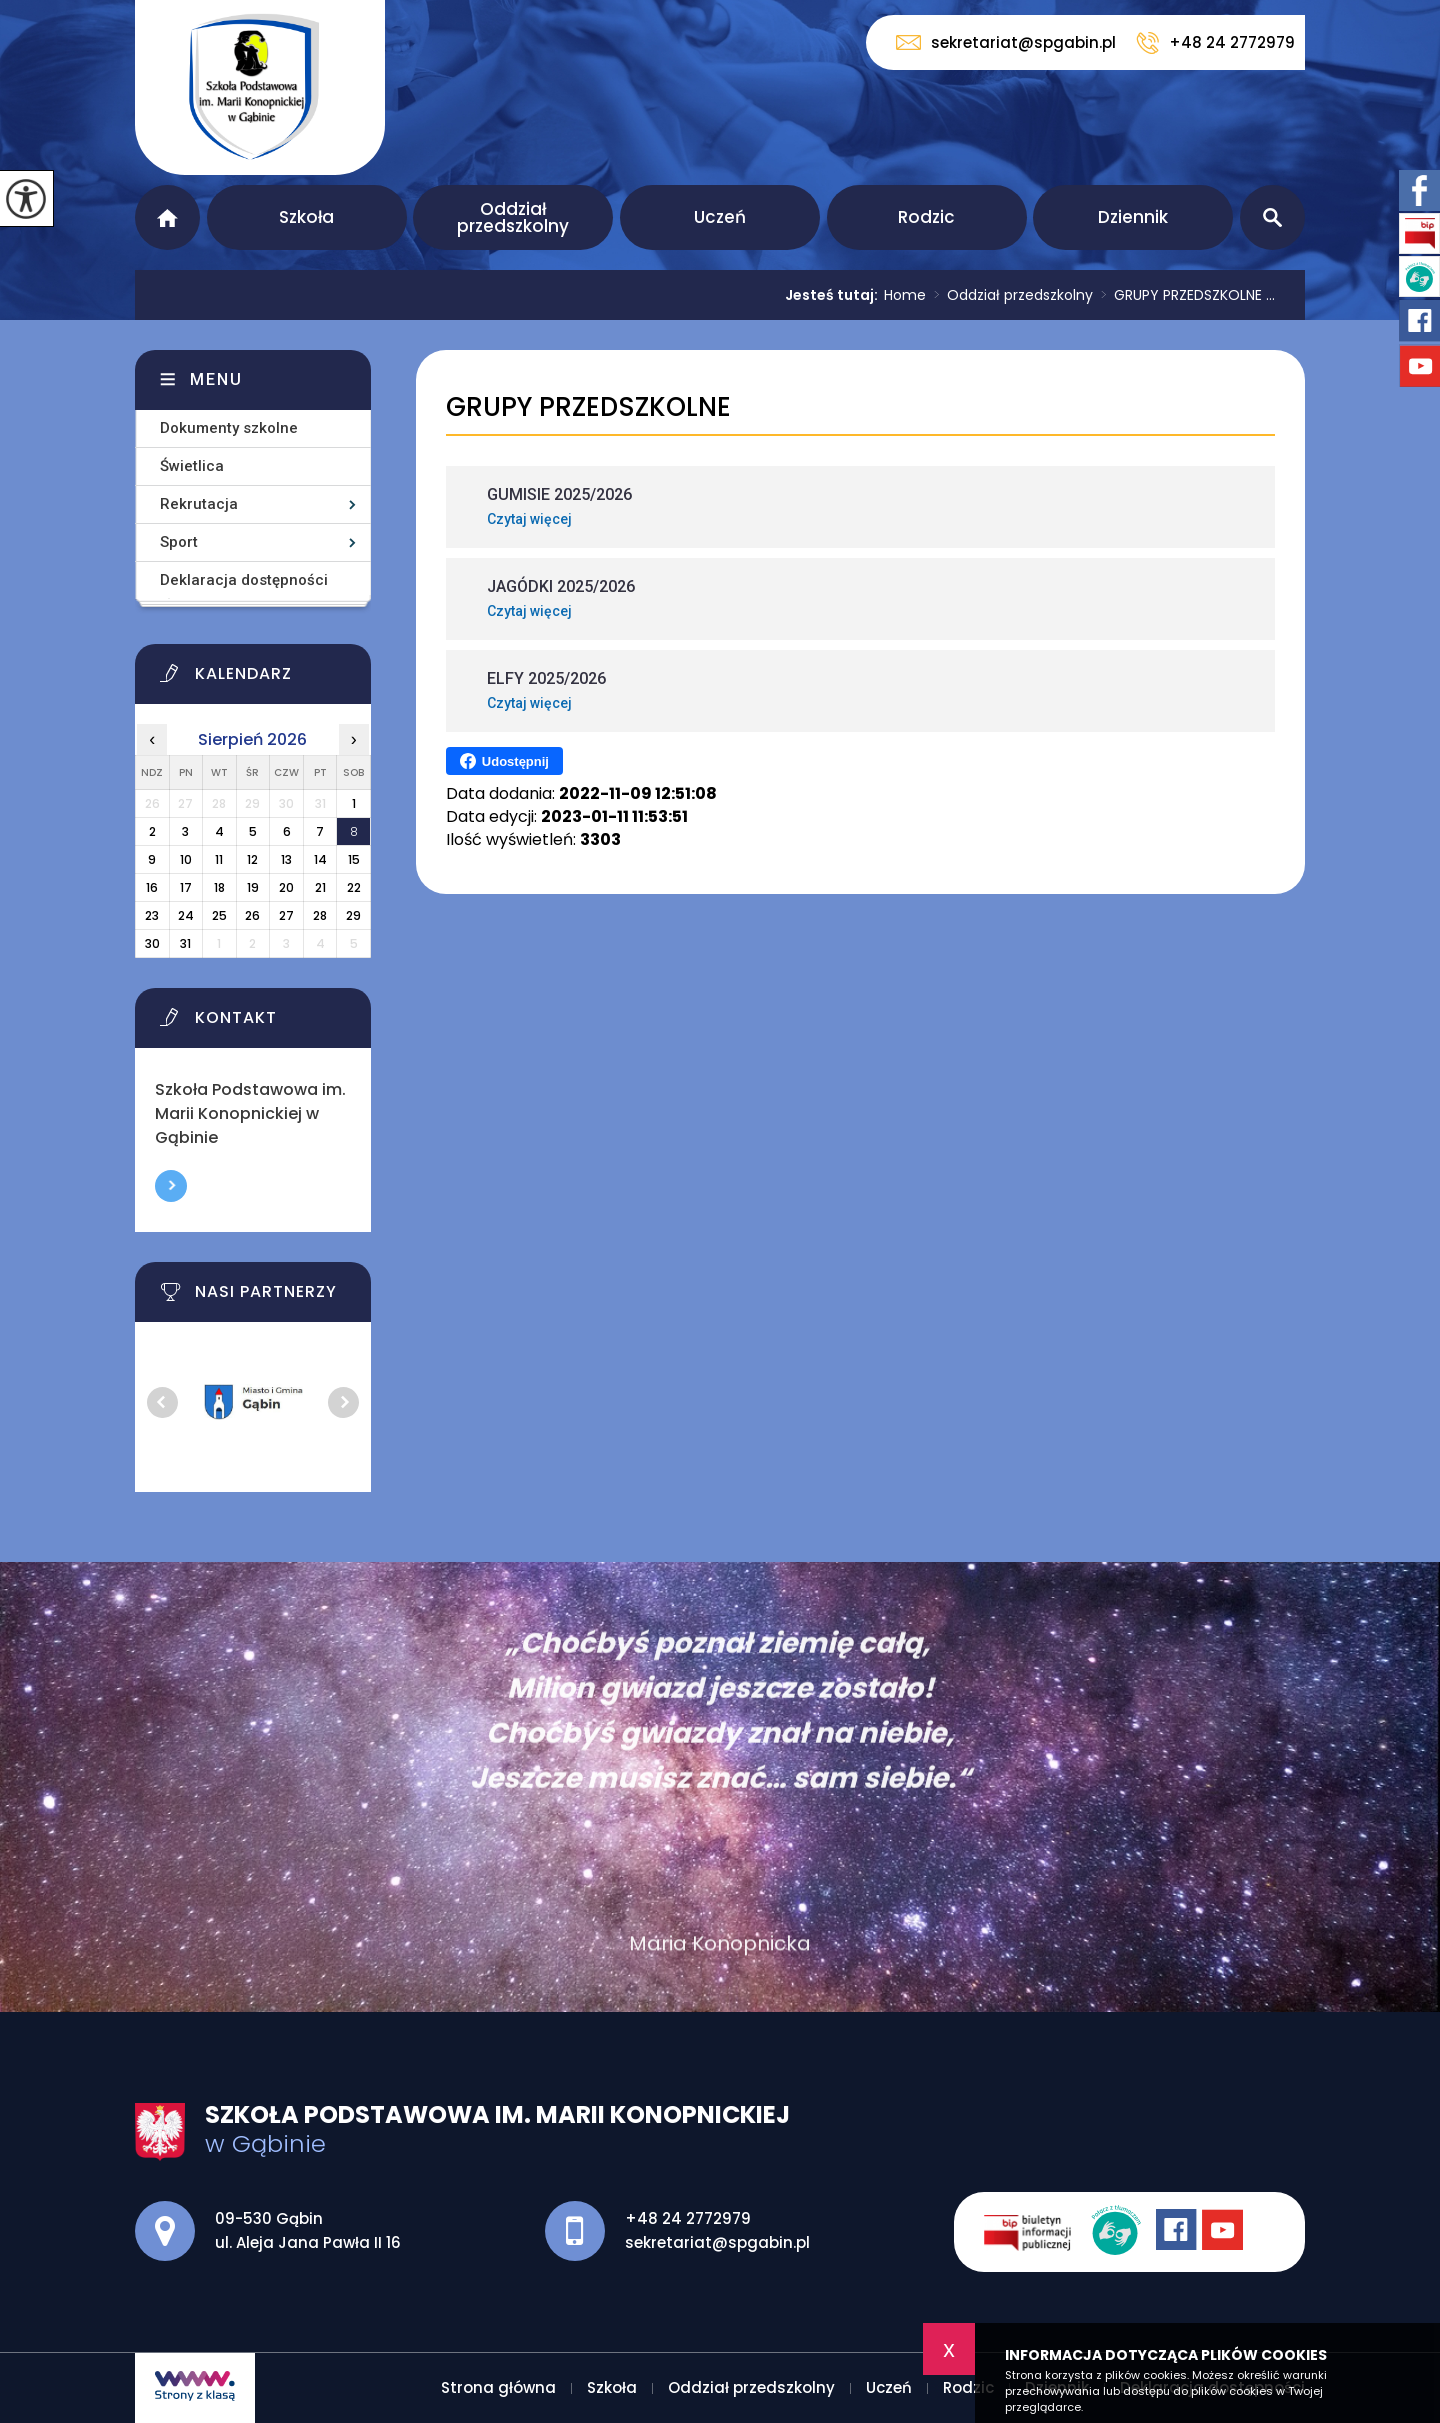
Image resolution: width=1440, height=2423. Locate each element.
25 (219, 915)
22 (354, 887)
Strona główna (167, 217)
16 (152, 887)
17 (186, 887)
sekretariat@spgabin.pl (1006, 42)
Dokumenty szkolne (229, 428)
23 (152, 915)
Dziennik (1133, 217)
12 (252, 859)
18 (219, 887)
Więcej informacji (171, 1186)
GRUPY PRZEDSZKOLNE (588, 407)
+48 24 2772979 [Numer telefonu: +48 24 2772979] (688, 2218)
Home (905, 295)
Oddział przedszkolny (513, 217)
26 (252, 915)
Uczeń (720, 217)
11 (219, 859)
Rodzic (926, 217)
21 (320, 887)
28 (320, 915)
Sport (179, 542)
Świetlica (192, 466)
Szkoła (306, 217)
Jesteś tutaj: (834, 295)
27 (286, 915)
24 (186, 915)
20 (286, 887)
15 (354, 859)
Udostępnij (504, 761)
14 (320, 859)
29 (353, 915)
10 (186, 859)
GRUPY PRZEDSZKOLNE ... (1184, 295)
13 (286, 859)
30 (152, 943)
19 (253, 887)
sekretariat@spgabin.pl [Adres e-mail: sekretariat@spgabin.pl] (717, 2242)
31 (185, 943)
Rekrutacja (199, 504)
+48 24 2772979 (1215, 43)
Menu (216, 379)
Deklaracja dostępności (244, 580)
